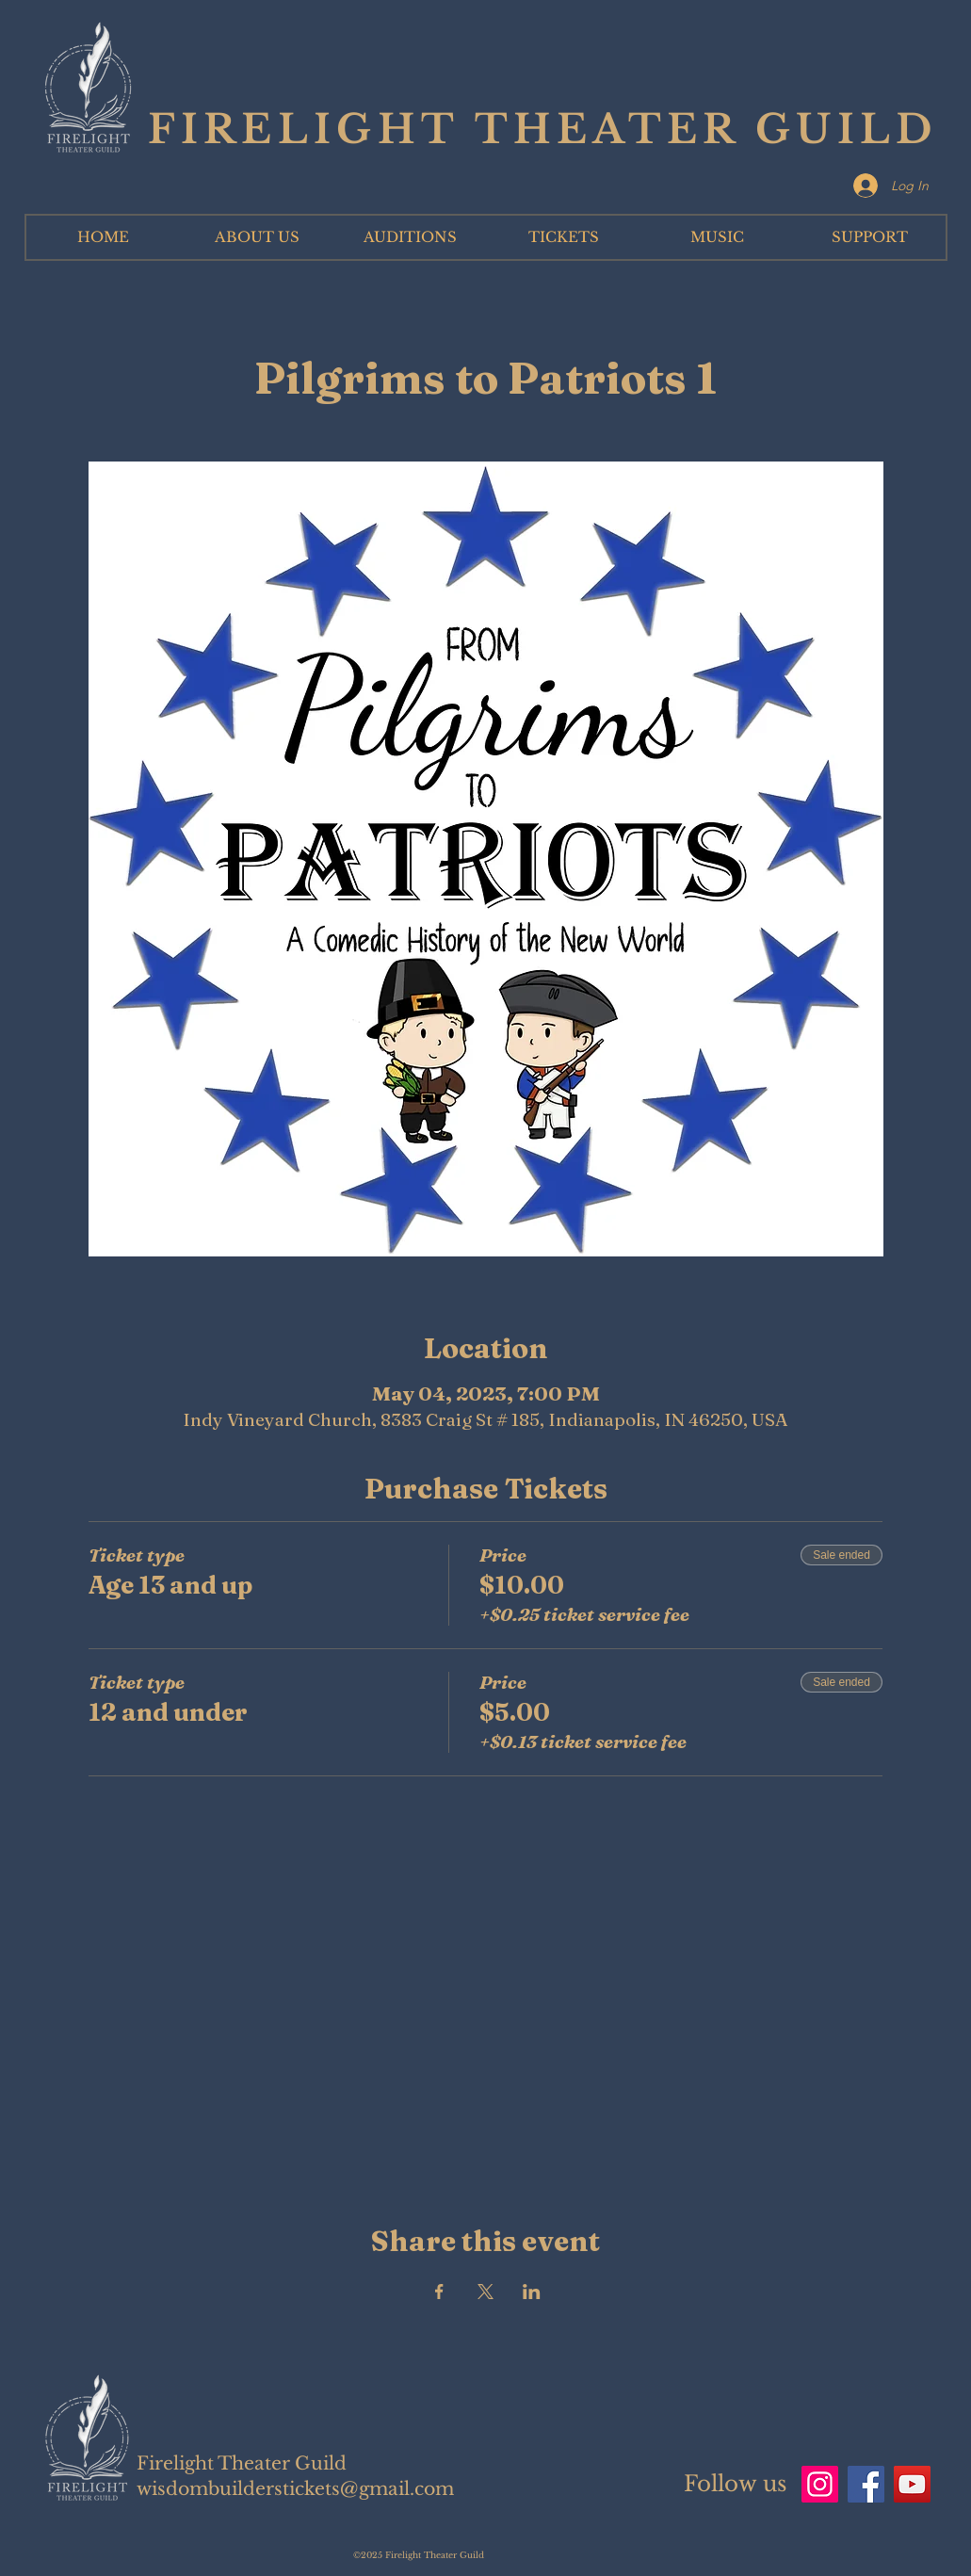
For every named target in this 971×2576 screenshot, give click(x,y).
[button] (256, 237)
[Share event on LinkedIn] (532, 2291)
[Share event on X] (485, 2291)
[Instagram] (819, 2484)
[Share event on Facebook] (439, 2291)
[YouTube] (912, 2484)
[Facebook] (866, 2484)
